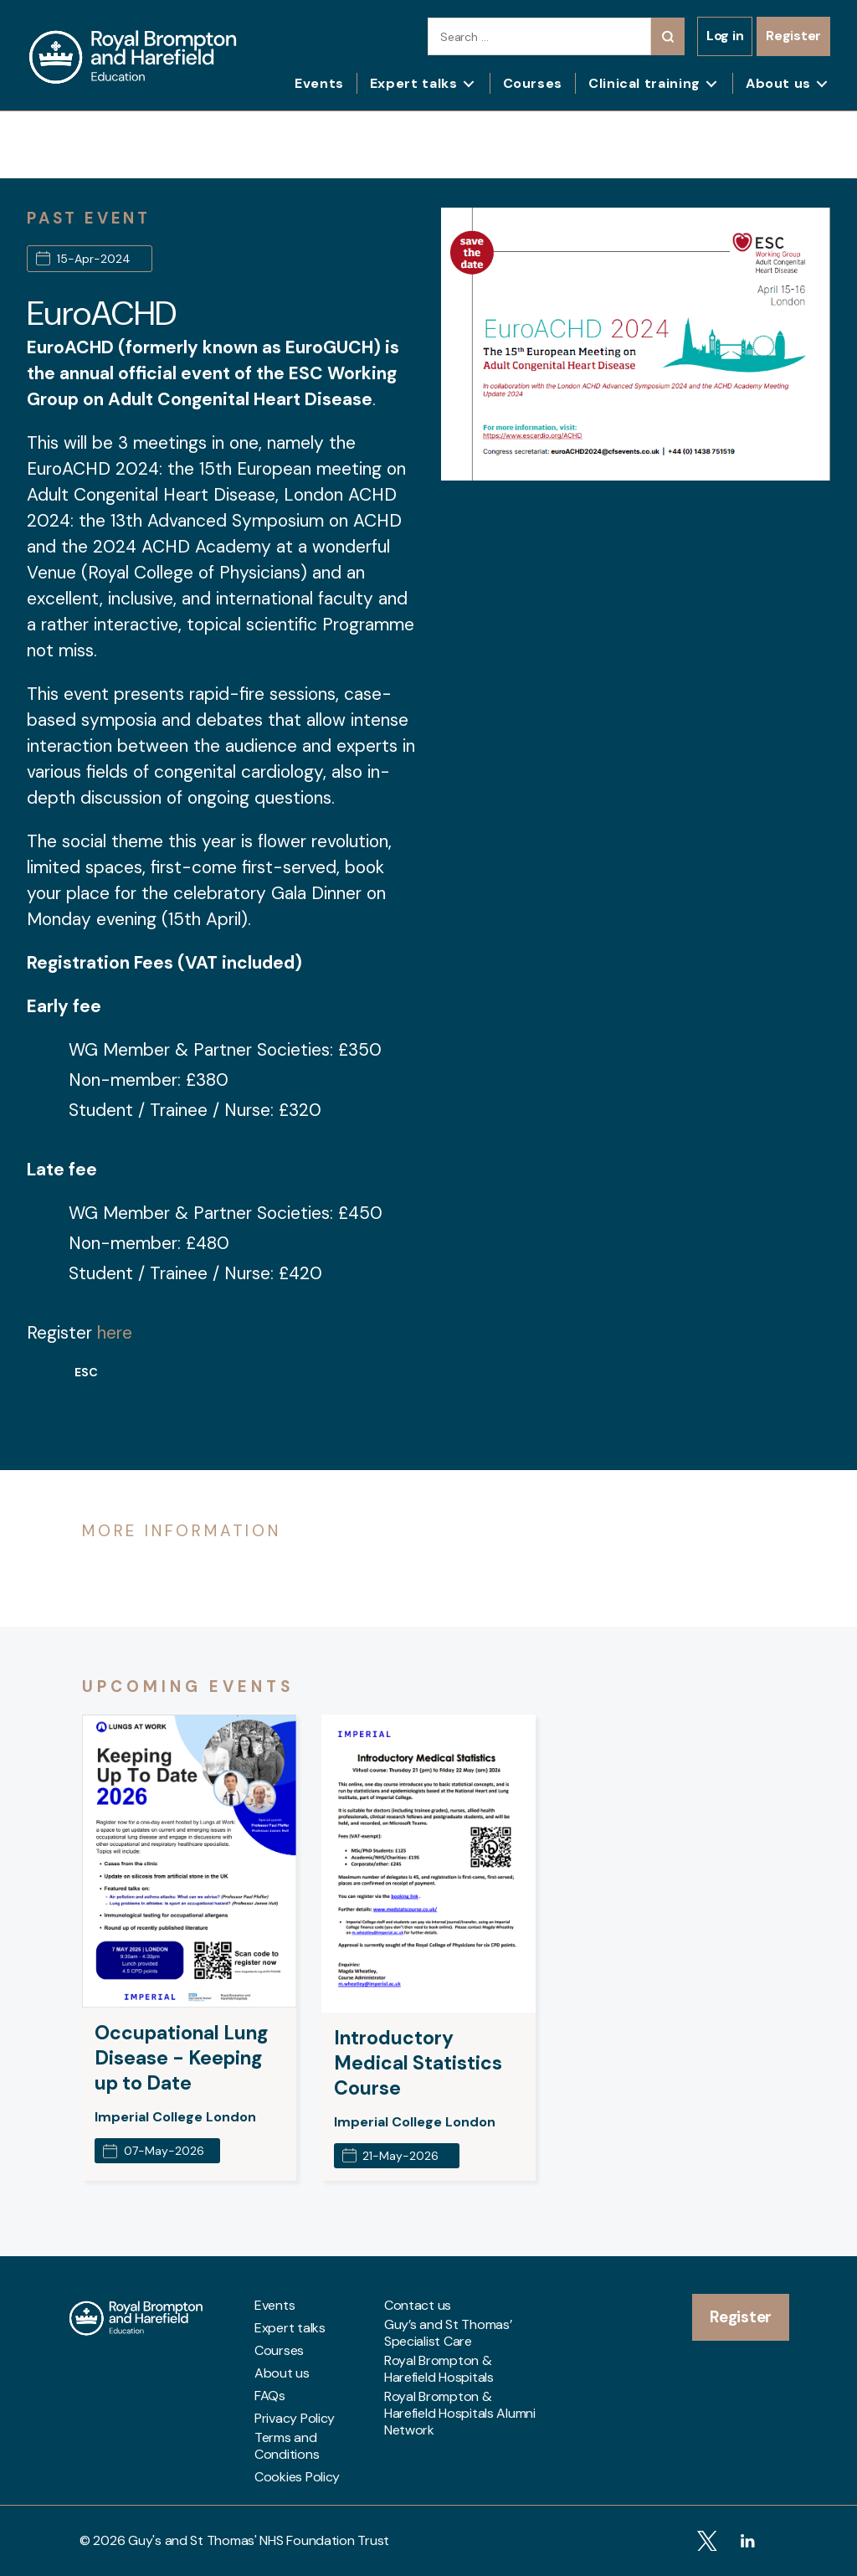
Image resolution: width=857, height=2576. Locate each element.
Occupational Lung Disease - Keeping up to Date (182, 2057)
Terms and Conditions (286, 2446)
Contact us (417, 2305)
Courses (532, 83)
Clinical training (644, 83)
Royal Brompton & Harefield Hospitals (439, 2369)
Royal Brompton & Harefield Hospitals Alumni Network (460, 2413)
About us (778, 83)
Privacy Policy (294, 2418)
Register (793, 35)
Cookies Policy (297, 2477)
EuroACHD (102, 313)
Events (319, 83)
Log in (724, 35)
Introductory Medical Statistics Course (418, 2062)
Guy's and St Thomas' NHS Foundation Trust (258, 2540)
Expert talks (414, 83)
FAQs (269, 2396)
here (114, 1333)
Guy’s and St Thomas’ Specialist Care (448, 2333)
